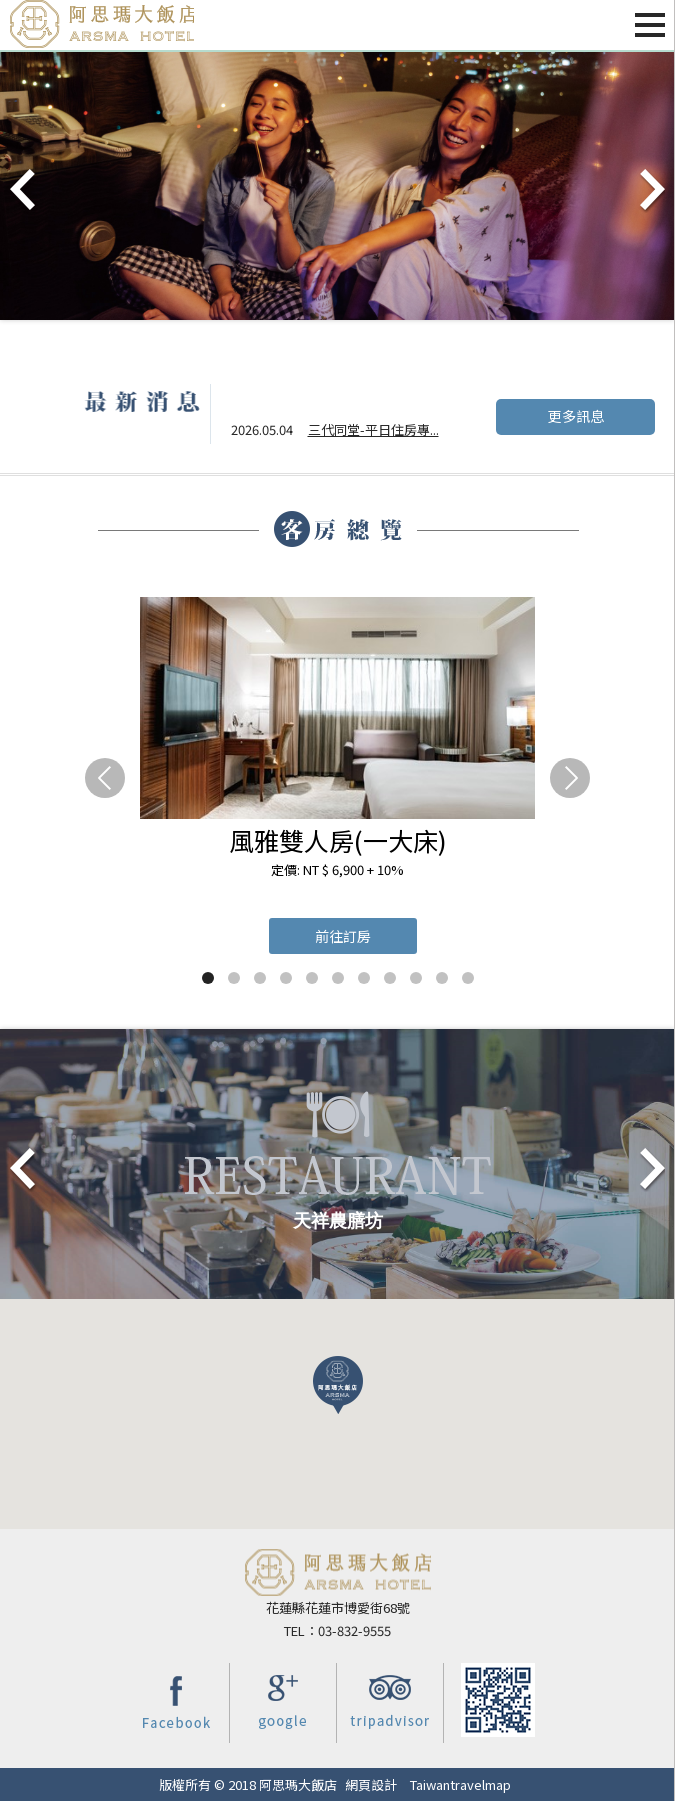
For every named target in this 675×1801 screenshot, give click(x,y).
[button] (338, 1385)
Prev (24, 191)
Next (651, 191)
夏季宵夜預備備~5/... (367, 433)
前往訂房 (343, 936)
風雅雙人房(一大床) (338, 840)
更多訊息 (576, 416)
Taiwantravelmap (460, 1784)
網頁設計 (371, 1784)
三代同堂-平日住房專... (373, 403)
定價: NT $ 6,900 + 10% (337, 869)
